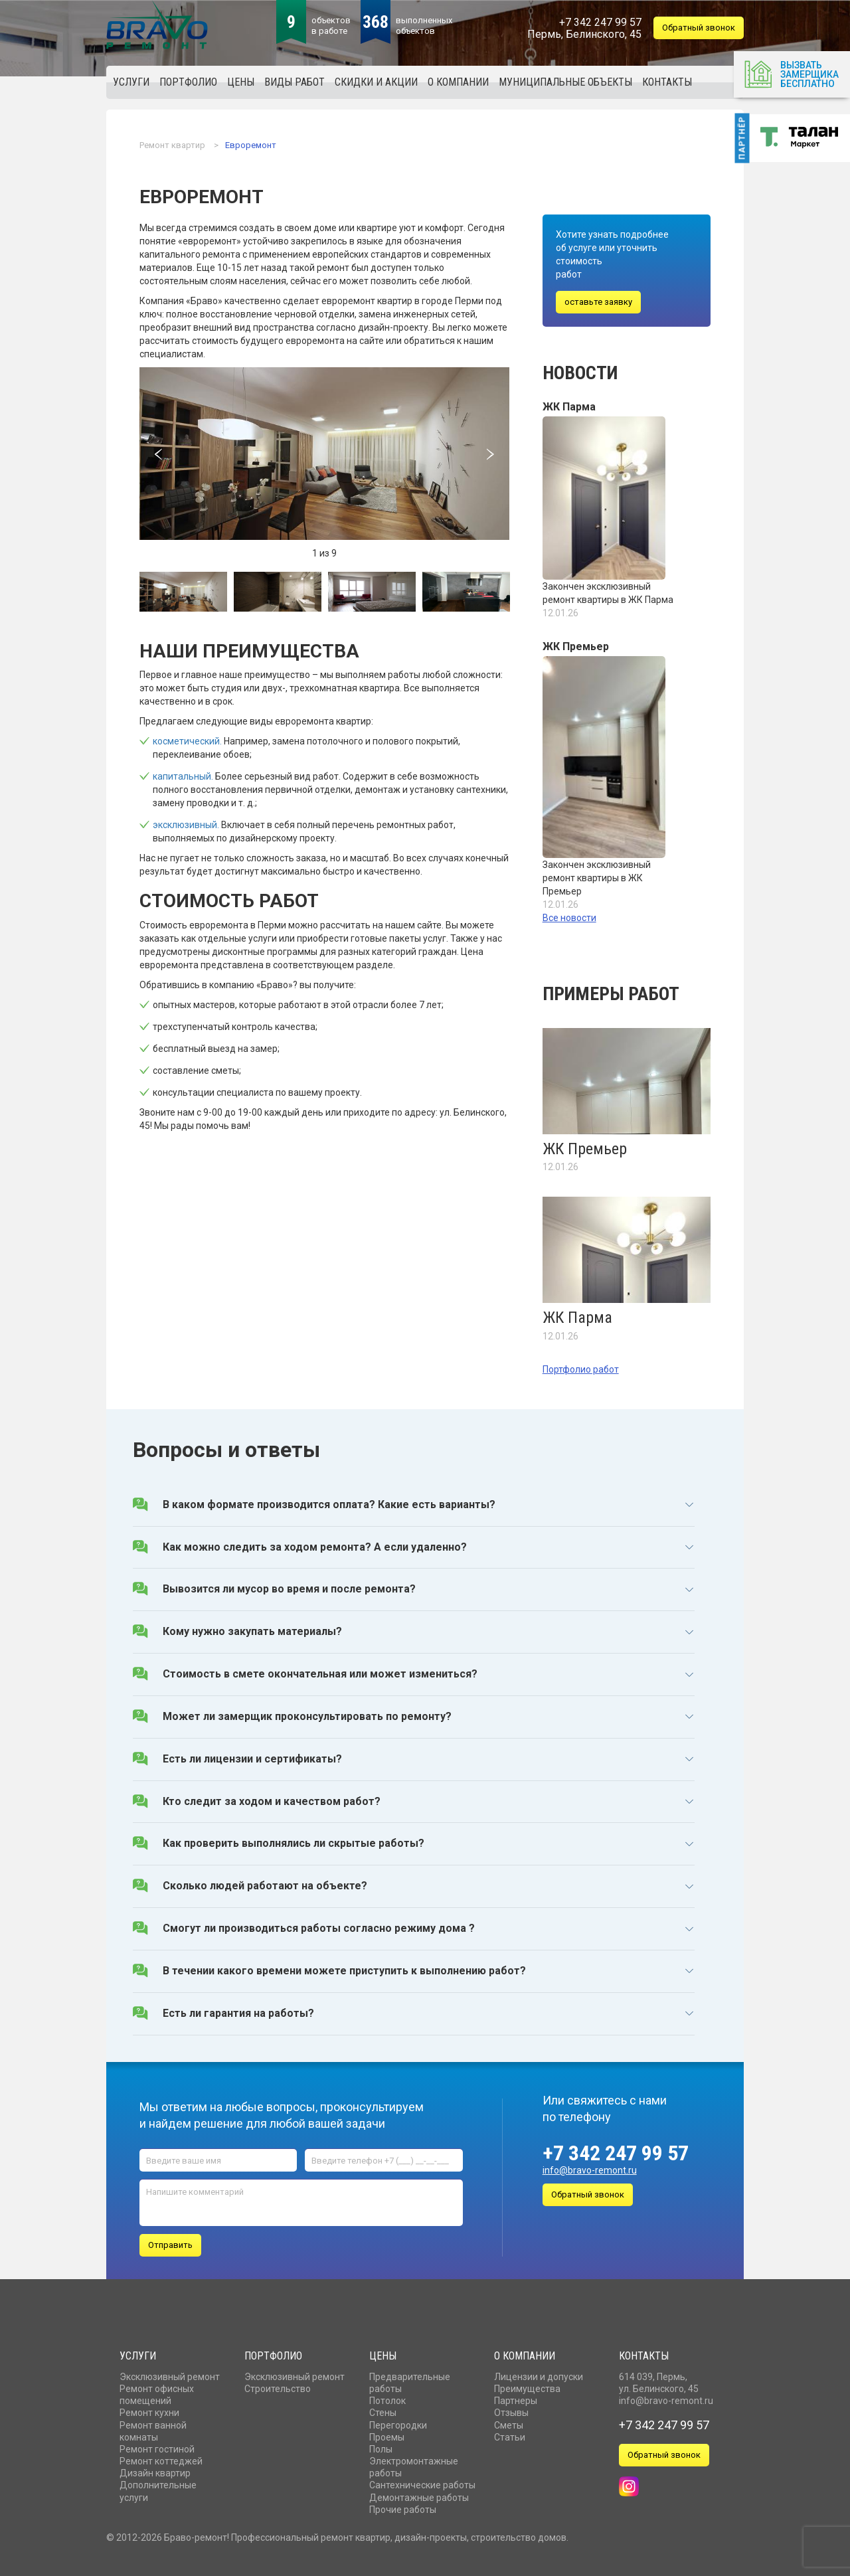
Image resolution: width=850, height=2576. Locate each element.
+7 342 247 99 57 (616, 2153)
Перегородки (398, 2422)
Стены (382, 2410)
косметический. (187, 741)
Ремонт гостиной (157, 2446)
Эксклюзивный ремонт (170, 2374)
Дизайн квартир (155, 2470)
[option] (324, 453)
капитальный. (183, 776)
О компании (524, 2353)
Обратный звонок (698, 28)
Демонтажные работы (419, 2495)
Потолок (387, 2398)
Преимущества (527, 2386)
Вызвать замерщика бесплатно (791, 73)
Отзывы (511, 2410)
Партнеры (515, 2398)
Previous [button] (158, 454)
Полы (380, 2446)
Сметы (508, 2422)
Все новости (569, 917)
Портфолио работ (581, 1369)
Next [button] (490, 454)
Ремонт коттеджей (161, 2458)
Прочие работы (402, 2507)
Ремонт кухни (149, 2410)
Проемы (386, 2434)
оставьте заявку (598, 302)
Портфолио (273, 2353)
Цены (382, 2353)
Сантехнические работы (422, 2483)
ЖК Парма (569, 406)
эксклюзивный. (186, 824)
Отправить (170, 2242)
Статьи (509, 2434)
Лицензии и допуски (538, 2374)
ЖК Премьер (576, 646)
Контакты (644, 2353)
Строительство (277, 2386)
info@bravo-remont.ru (590, 2170)
